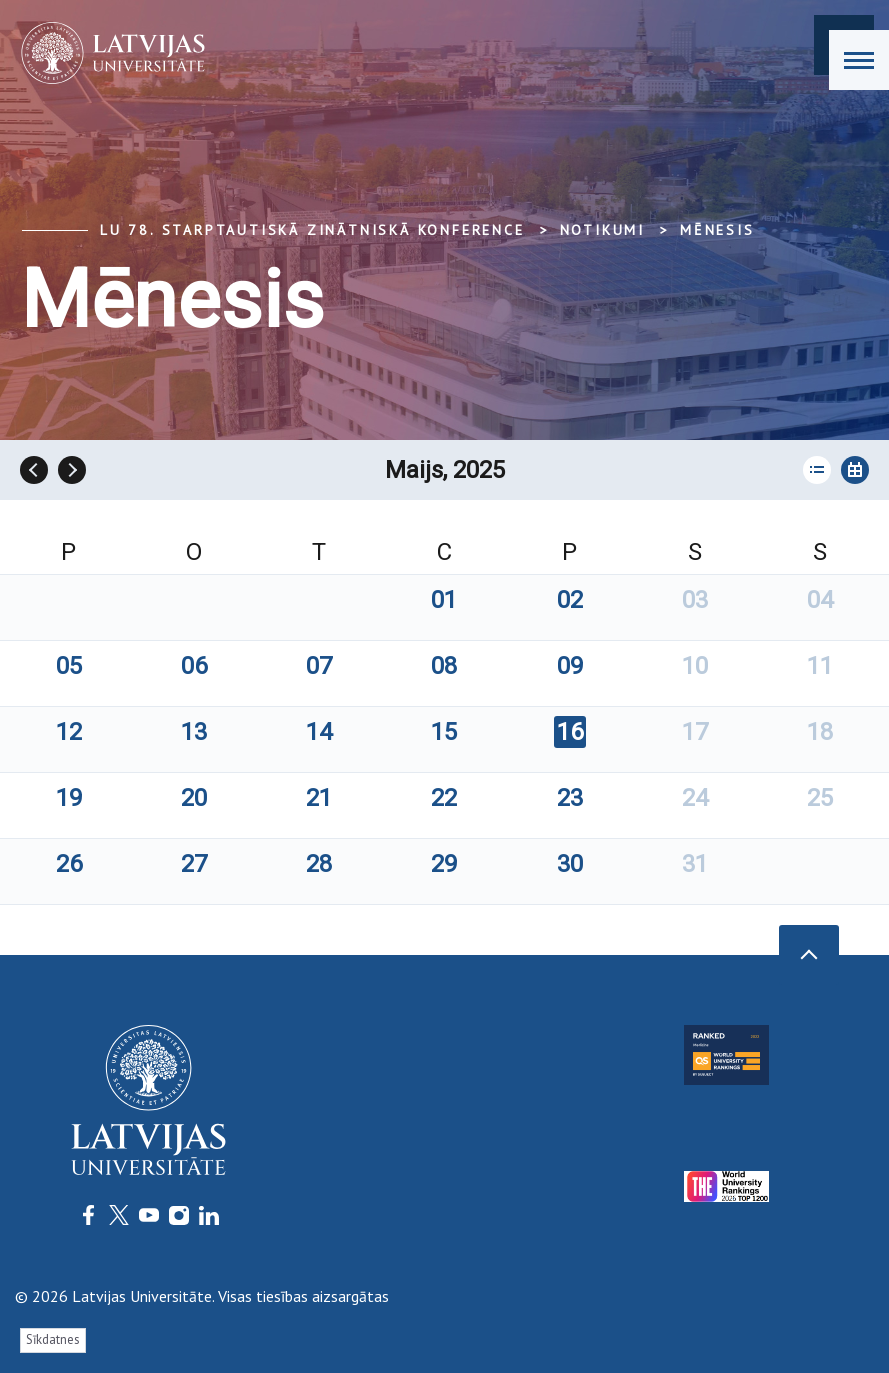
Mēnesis (717, 230)
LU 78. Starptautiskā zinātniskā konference (312, 230)
